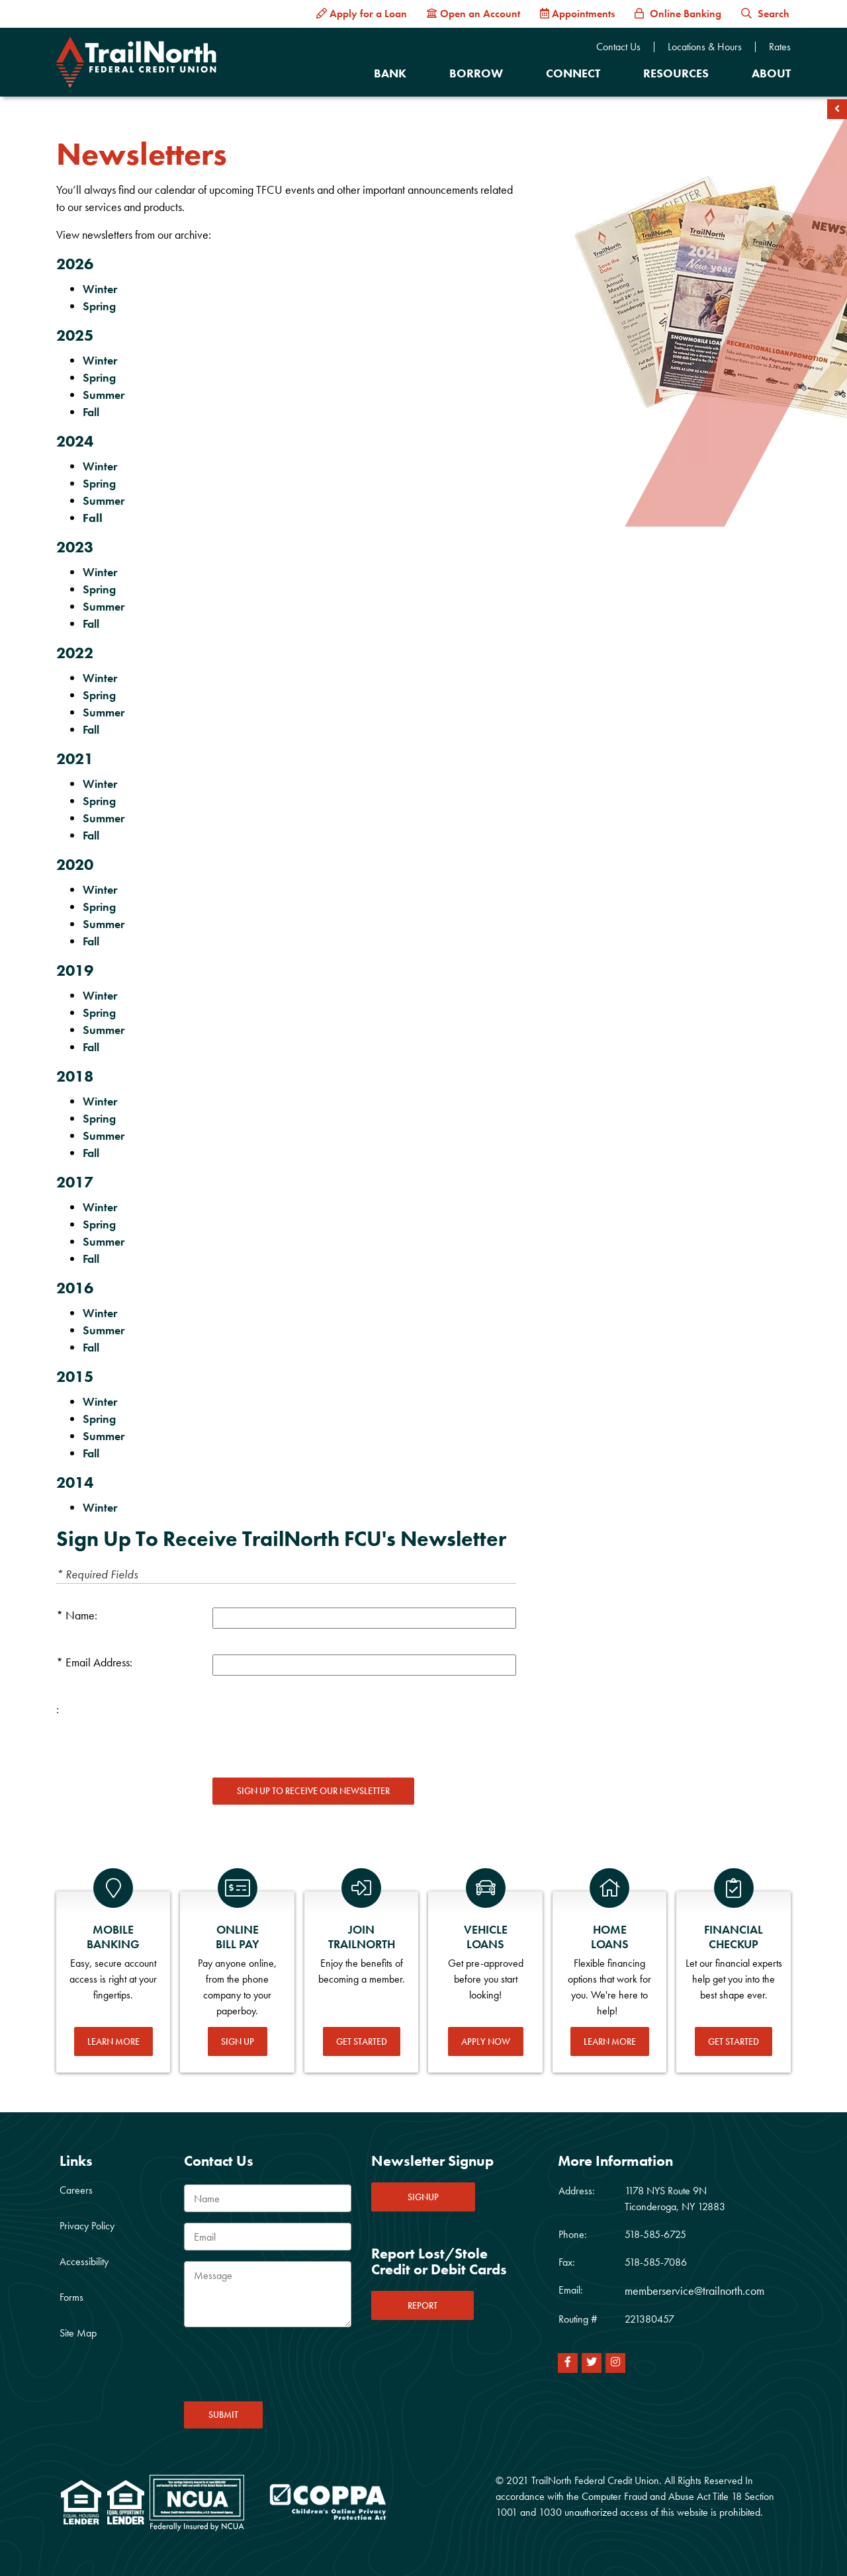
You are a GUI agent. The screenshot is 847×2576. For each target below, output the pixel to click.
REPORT (422, 2305)
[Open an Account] (473, 14)
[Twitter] (592, 2363)
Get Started (361, 2041)
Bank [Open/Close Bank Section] (390, 73)
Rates (780, 47)
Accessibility (84, 2261)
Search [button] (765, 14)
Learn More (113, 2041)
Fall (91, 411)
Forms (71, 2297)
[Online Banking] (678, 14)
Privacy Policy (87, 2226)
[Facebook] (568, 2363)
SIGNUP (423, 2197)
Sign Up (237, 2041)
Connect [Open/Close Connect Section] (573, 73)
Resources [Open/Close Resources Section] (676, 73)
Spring (99, 306)
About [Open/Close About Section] (771, 73)
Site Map (78, 2333)
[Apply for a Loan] (361, 14)
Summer (105, 394)
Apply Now (485, 2041)
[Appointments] (577, 14)
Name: (81, 1615)
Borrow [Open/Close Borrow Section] (476, 73)
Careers (76, 2190)
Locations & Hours (705, 47)
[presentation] (313, 1727)
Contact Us (618, 47)
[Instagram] (615, 2363)
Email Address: (99, 1662)
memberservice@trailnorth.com (694, 2290)
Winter (100, 288)
